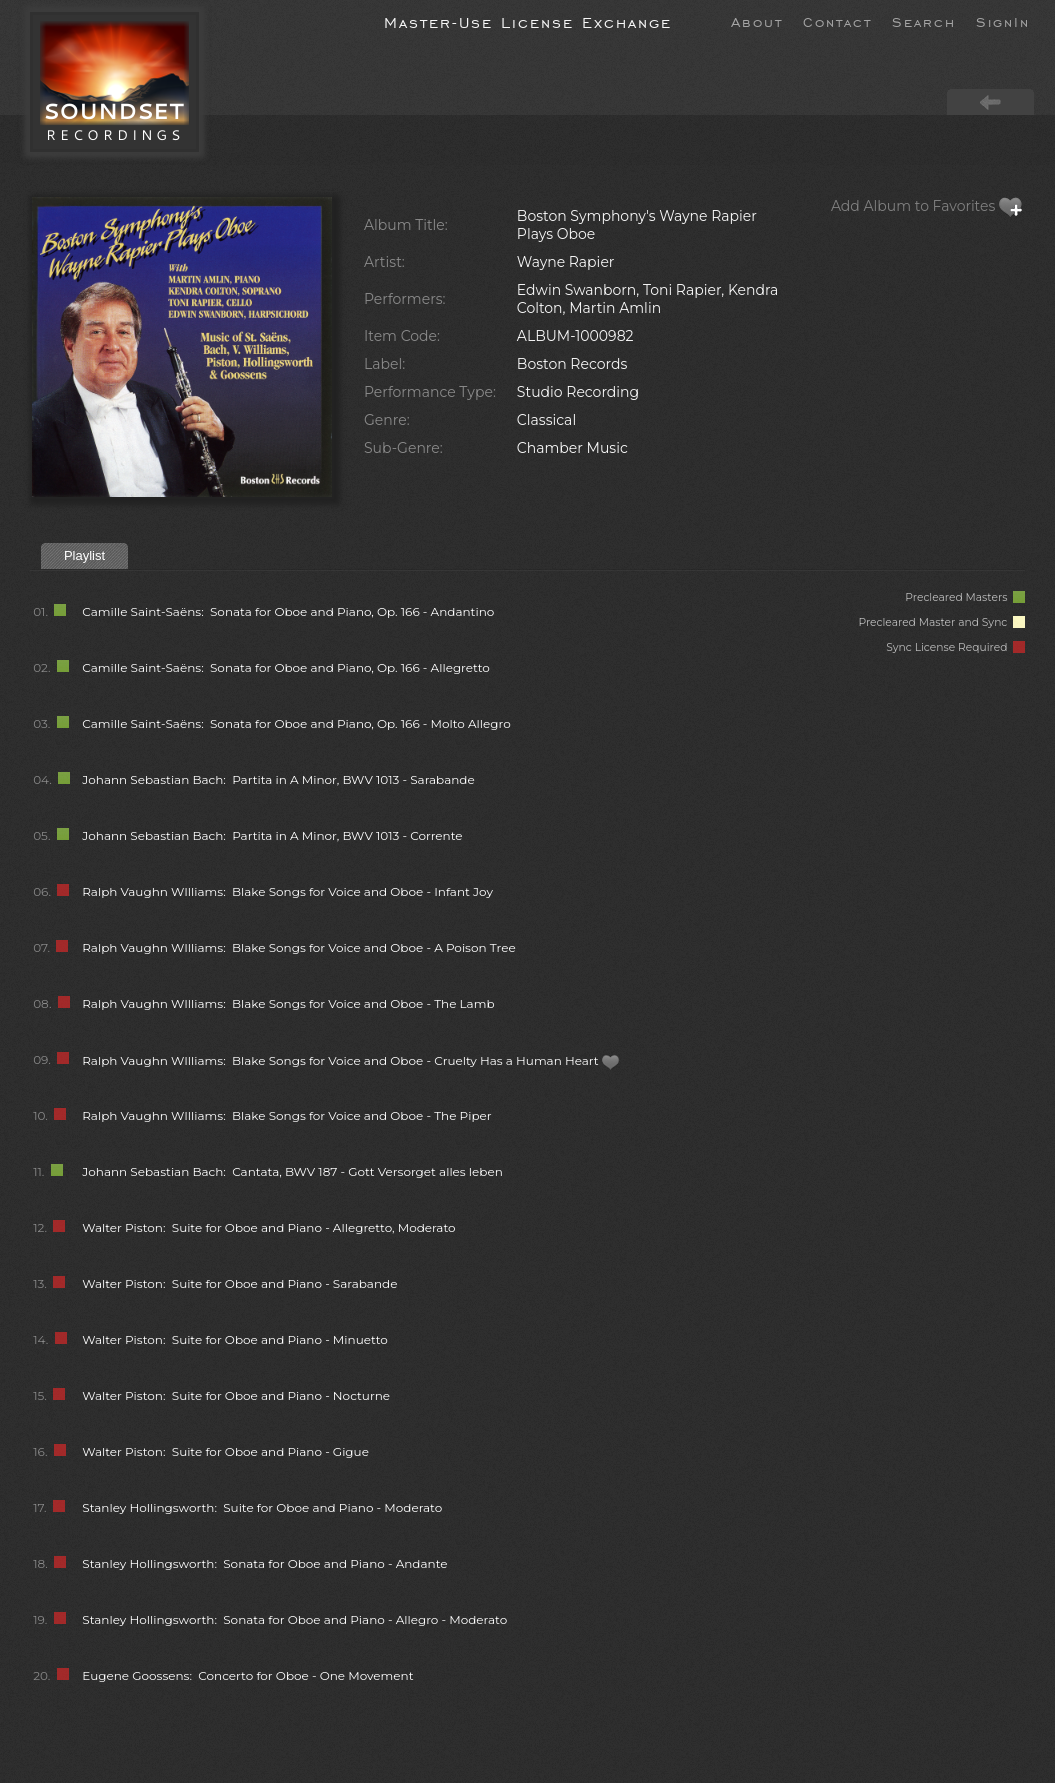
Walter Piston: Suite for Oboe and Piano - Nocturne (236, 1395)
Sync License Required (955, 647)
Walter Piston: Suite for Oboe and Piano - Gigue (225, 1451)
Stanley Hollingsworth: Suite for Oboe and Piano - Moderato (262, 1507)
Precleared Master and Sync (941, 622)
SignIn (1003, 21)
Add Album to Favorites (927, 206)
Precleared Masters (965, 597)
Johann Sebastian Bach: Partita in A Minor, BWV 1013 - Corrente (272, 835)
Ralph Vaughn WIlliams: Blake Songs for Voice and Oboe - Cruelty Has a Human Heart (351, 1060)
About (757, 21)
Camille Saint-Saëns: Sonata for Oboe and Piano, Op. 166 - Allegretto (286, 667)
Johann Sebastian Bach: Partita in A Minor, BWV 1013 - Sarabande (278, 779)
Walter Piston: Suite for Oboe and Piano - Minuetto (235, 1339)
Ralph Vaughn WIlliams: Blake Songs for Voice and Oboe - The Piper (286, 1115)
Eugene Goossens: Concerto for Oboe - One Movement (247, 1675)
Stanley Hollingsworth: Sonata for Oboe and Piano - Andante (264, 1563)
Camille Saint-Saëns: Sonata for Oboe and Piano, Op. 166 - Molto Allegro (296, 723)
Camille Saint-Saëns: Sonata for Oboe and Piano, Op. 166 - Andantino (288, 611)
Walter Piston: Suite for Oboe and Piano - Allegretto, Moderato (268, 1227)
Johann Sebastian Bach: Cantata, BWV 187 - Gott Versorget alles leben (292, 1171)
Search (924, 21)
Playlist (84, 555)
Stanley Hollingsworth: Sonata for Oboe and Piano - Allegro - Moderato (294, 1619)
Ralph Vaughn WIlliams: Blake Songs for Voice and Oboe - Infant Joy (287, 891)
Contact (837, 21)
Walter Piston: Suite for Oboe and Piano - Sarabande (239, 1283)
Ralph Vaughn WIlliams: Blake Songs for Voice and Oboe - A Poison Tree (298, 947)
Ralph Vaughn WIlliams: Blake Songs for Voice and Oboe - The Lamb (288, 1003)
